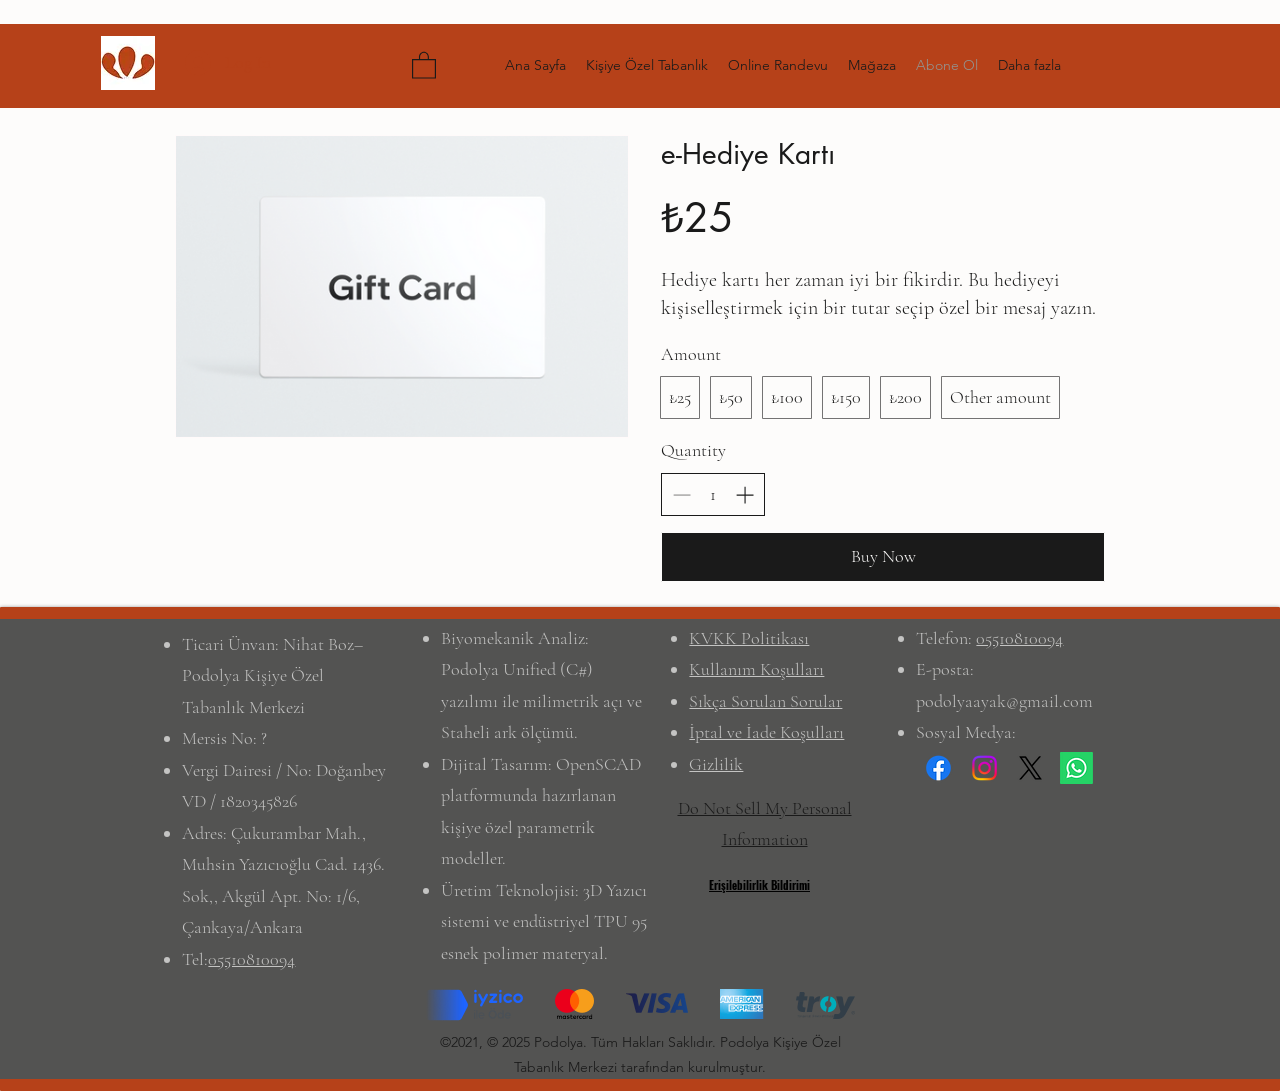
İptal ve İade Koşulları (766, 732)
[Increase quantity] (744, 494)
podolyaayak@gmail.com (1004, 701)
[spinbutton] (713, 494)
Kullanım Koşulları (756, 669)
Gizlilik (716, 764)
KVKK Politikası (749, 638)
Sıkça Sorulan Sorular (765, 701)
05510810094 (251, 959)
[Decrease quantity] (681, 494)
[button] (424, 64)
